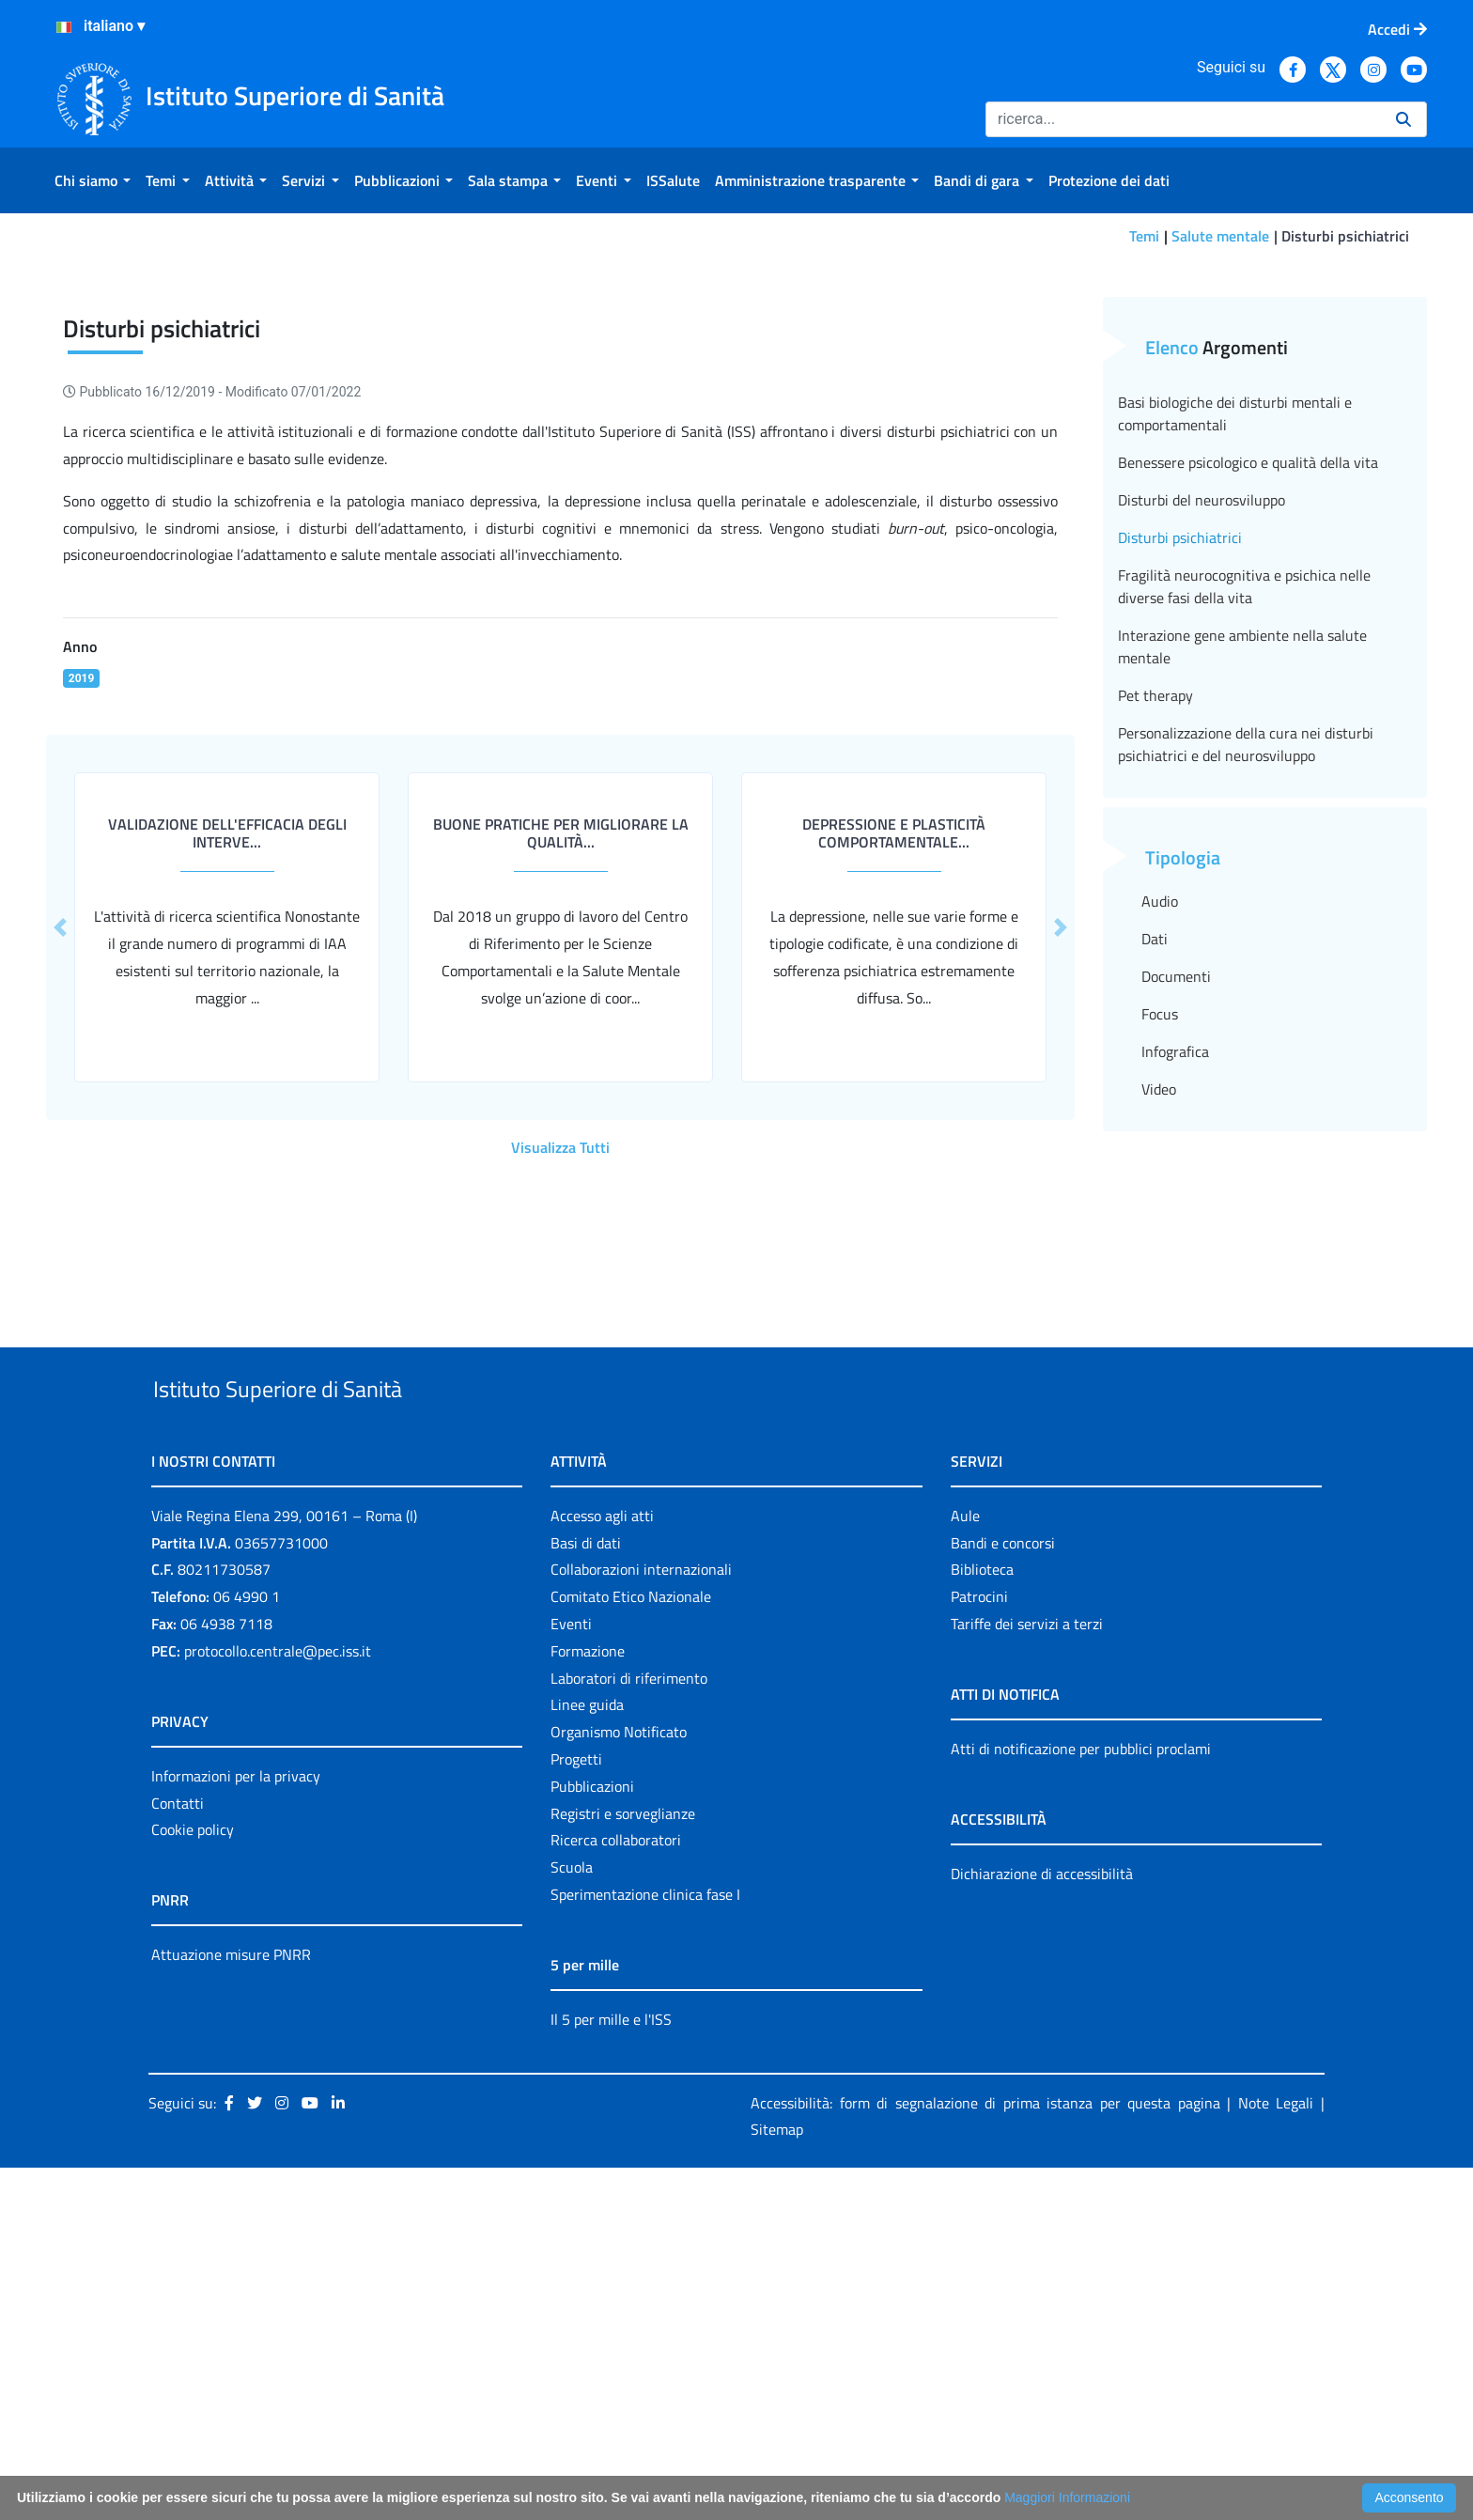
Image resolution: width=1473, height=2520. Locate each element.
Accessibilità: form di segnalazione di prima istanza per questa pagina (985, 2455)
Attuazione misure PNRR (231, 2306)
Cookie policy (192, 2181)
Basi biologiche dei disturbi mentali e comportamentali (1235, 722)
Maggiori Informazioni (1067, 2497)
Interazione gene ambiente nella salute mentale (1242, 955)
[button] (1060, 1236)
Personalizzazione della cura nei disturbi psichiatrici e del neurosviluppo (1245, 1053)
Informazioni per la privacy (235, 2128)
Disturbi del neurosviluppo (1201, 809)
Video (1158, 1398)
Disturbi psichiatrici (1180, 846)
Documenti (1176, 1285)
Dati (1154, 1248)
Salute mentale (1220, 236)
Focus (1159, 1323)
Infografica (1175, 1360)
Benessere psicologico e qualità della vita (1248, 771)
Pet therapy (1155, 1004)
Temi (1144, 236)
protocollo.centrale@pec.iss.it (277, 2003)
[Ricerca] (1183, 119)
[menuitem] (92, 180)
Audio (1159, 1210)
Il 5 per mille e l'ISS (611, 2371)
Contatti (177, 2155)
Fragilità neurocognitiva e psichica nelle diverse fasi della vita (1244, 895)
